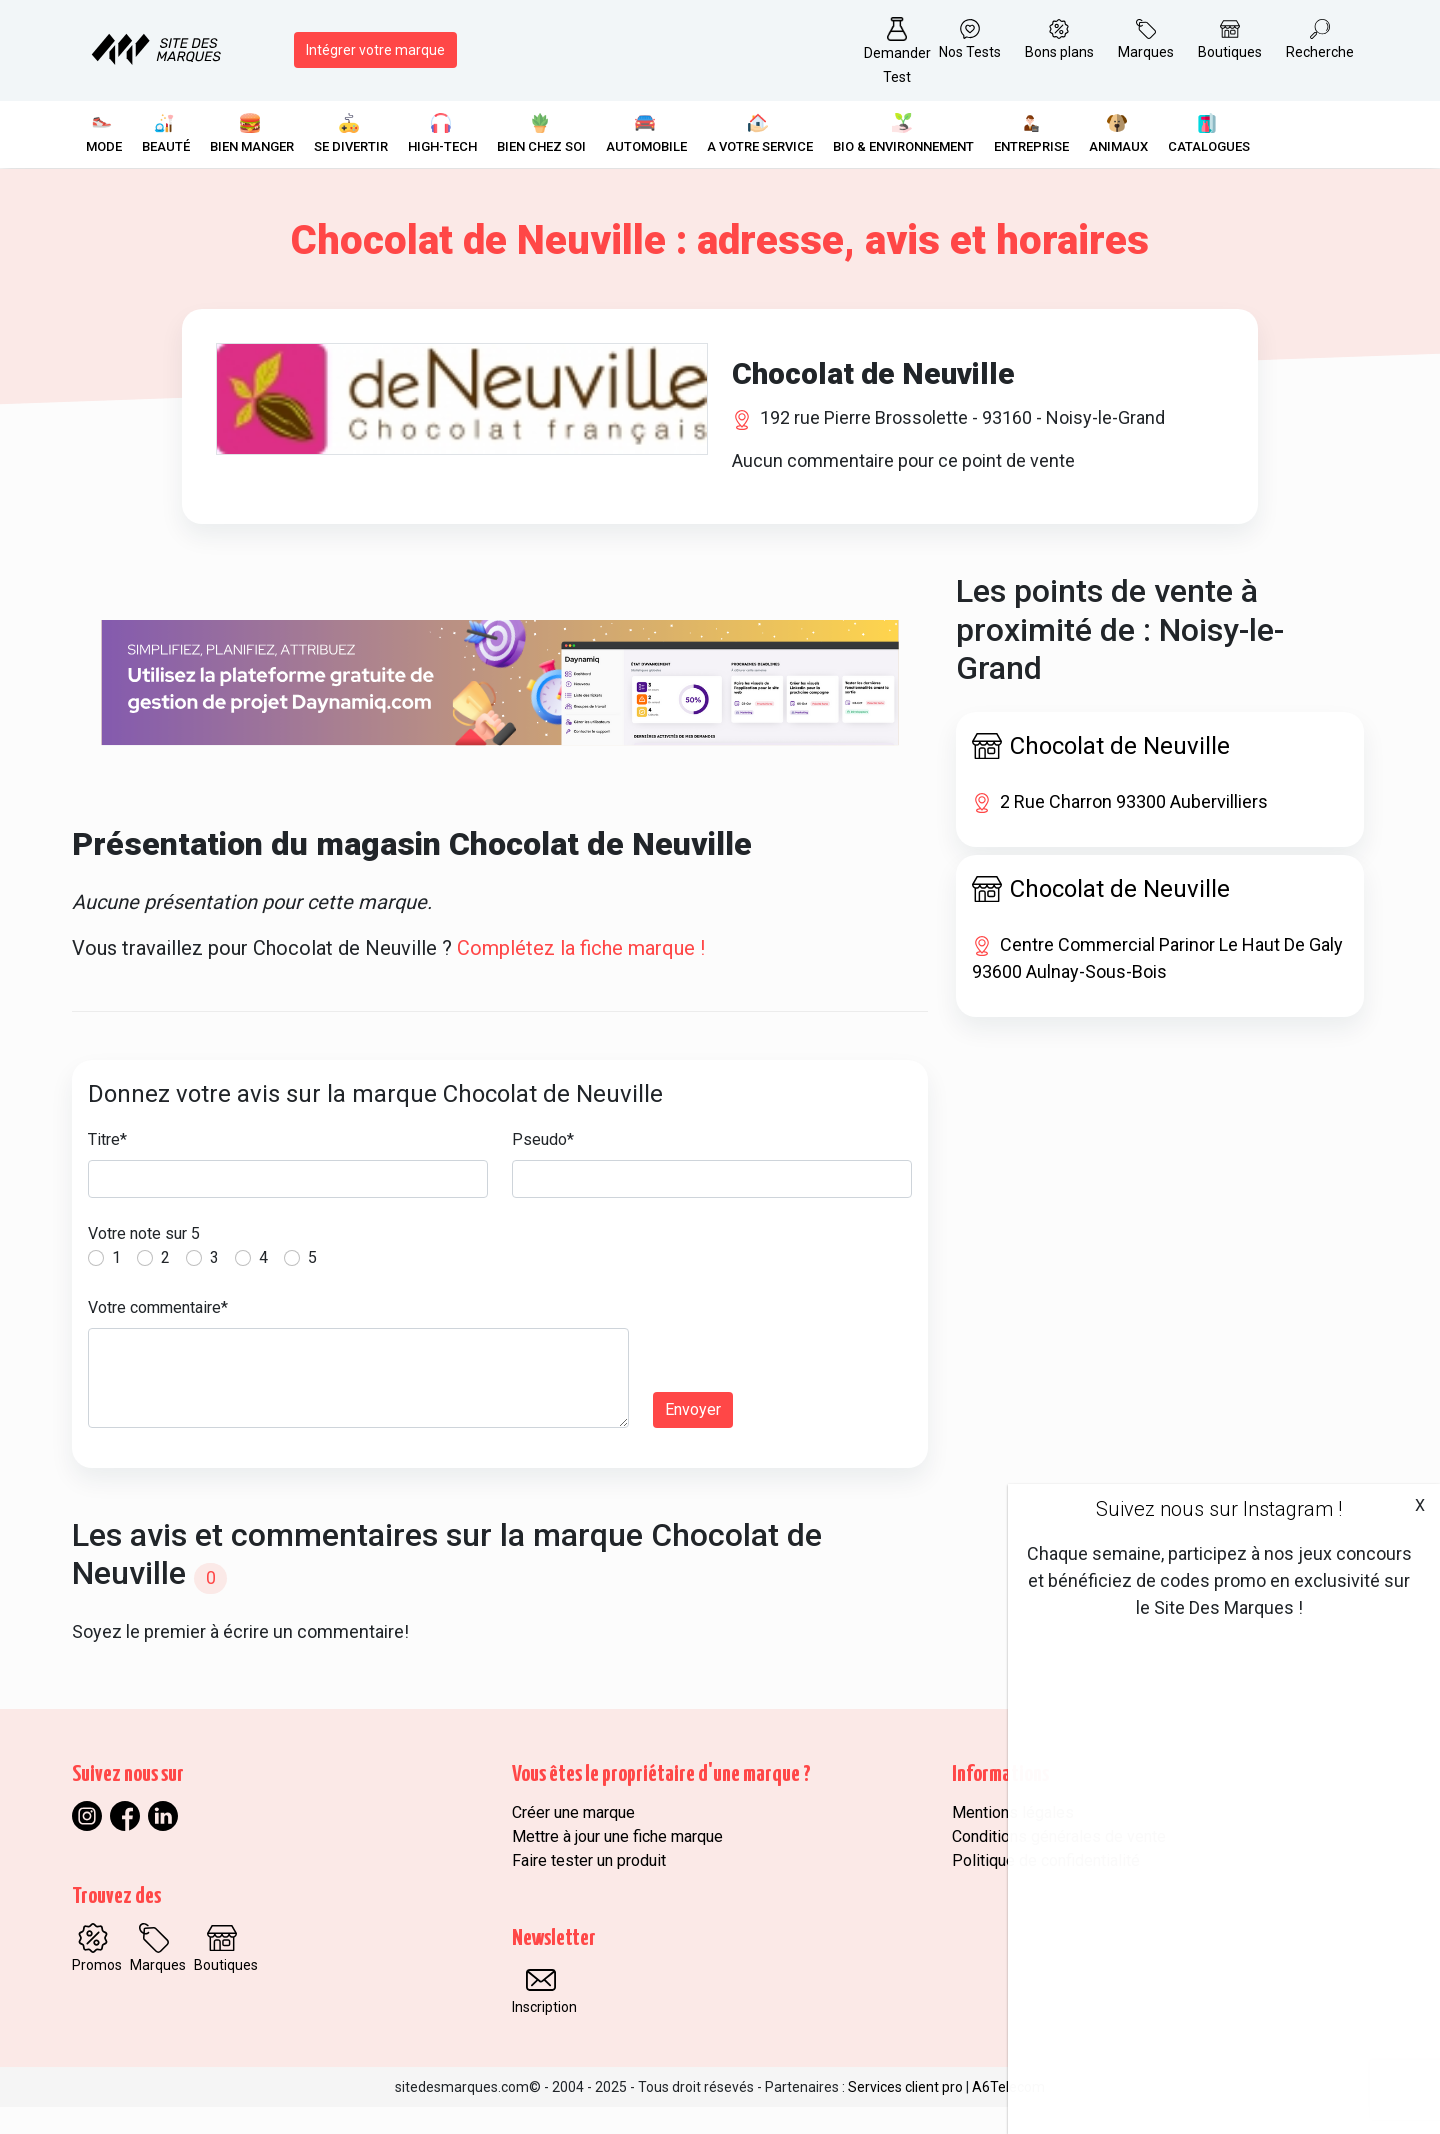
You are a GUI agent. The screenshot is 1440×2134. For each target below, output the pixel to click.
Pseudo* (543, 1167)
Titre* (107, 1167)
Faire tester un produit (589, 1887)
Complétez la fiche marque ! (581, 976)
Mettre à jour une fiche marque (617, 1863)
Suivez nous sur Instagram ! (1219, 1509)
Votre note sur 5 (144, 1261)
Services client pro (905, 2114)
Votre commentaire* (158, 1335)
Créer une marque (573, 1839)
